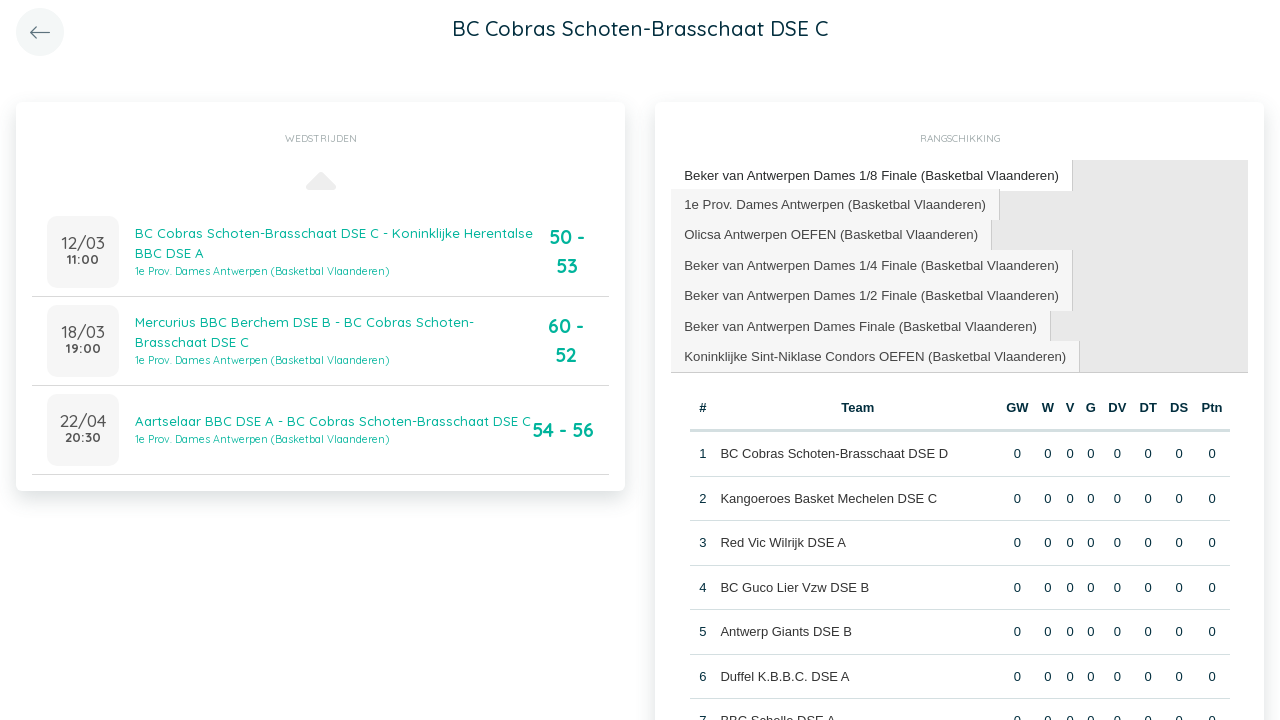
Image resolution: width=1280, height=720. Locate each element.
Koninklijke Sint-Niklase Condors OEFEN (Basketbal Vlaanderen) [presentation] (872, 352)
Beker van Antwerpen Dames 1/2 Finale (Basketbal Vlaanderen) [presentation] (868, 292)
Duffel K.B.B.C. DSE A (784, 672)
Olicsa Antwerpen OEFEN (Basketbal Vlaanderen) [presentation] (828, 232)
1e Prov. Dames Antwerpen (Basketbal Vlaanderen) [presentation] (832, 202)
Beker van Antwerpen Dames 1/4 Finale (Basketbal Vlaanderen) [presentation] (868, 262)
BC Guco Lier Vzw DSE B (794, 583)
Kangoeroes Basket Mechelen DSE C (828, 494)
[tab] (869, 175)
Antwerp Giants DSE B (786, 628)
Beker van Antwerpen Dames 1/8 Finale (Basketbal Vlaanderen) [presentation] (868, 174)
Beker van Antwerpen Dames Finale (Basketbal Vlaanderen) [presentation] (857, 322)
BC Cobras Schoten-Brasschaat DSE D (834, 450)
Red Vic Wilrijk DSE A (782, 539)
